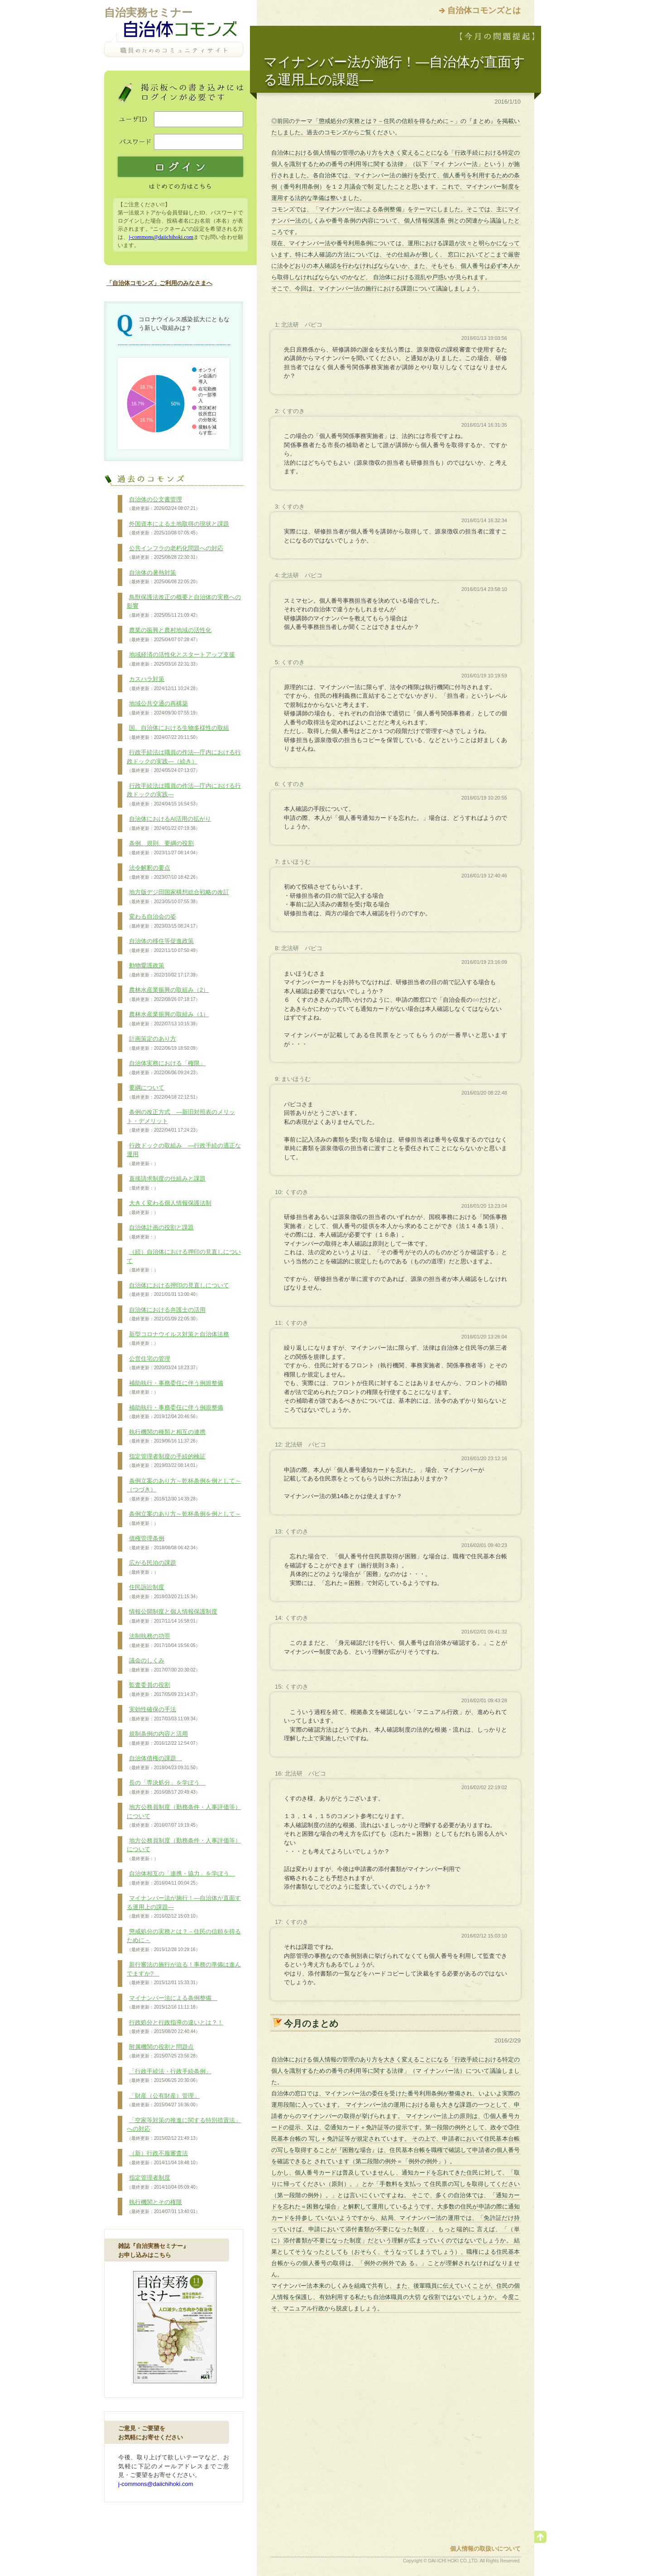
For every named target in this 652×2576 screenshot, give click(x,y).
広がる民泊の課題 (151, 1567)
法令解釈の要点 (163, 872)
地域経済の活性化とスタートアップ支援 (181, 659)
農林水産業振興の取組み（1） (168, 1019)
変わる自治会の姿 (163, 921)
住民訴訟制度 (163, 1592)
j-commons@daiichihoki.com (161, 237)
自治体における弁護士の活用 (166, 1314)
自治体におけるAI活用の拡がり (169, 823)
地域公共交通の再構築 (163, 708)
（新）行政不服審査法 (163, 2158)
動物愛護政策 (163, 970)
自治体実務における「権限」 (166, 1068)
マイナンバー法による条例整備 (172, 2003)
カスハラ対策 (163, 684)
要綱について (163, 1092)
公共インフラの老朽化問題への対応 (175, 553)
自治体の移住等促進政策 (163, 946)
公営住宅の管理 (163, 1363)
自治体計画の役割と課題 (160, 1232)
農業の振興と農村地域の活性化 (169, 635)
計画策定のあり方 (163, 1043)
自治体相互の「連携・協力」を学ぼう (181, 1878)
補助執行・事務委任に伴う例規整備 (175, 1388)
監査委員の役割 (163, 1689)
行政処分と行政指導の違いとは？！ (175, 2027)
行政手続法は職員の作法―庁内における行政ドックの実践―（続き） (184, 761)
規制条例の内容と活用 (163, 1738)
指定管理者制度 (163, 2182)
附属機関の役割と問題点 (163, 2051)
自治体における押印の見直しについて (178, 1290)
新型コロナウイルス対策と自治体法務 (178, 1339)
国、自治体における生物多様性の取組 (178, 732)
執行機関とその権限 (163, 2207)
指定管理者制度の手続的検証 (166, 1461)
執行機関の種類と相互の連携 (166, 1436)
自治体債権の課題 (163, 1763)
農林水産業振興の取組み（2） (168, 994)
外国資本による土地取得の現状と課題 (178, 528)
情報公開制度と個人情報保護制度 (172, 1616)
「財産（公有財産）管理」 (163, 2100)
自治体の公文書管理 (163, 504)
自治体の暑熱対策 (163, 577)
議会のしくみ (163, 1665)
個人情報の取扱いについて (485, 2548)
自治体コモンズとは (484, 10)
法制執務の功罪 (163, 1641)
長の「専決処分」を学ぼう (166, 1787)
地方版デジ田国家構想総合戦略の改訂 (178, 897)
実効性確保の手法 (163, 1714)
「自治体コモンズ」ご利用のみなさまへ (159, 283)
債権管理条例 (163, 1543)
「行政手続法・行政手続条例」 (169, 2076)
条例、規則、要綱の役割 (163, 848)
